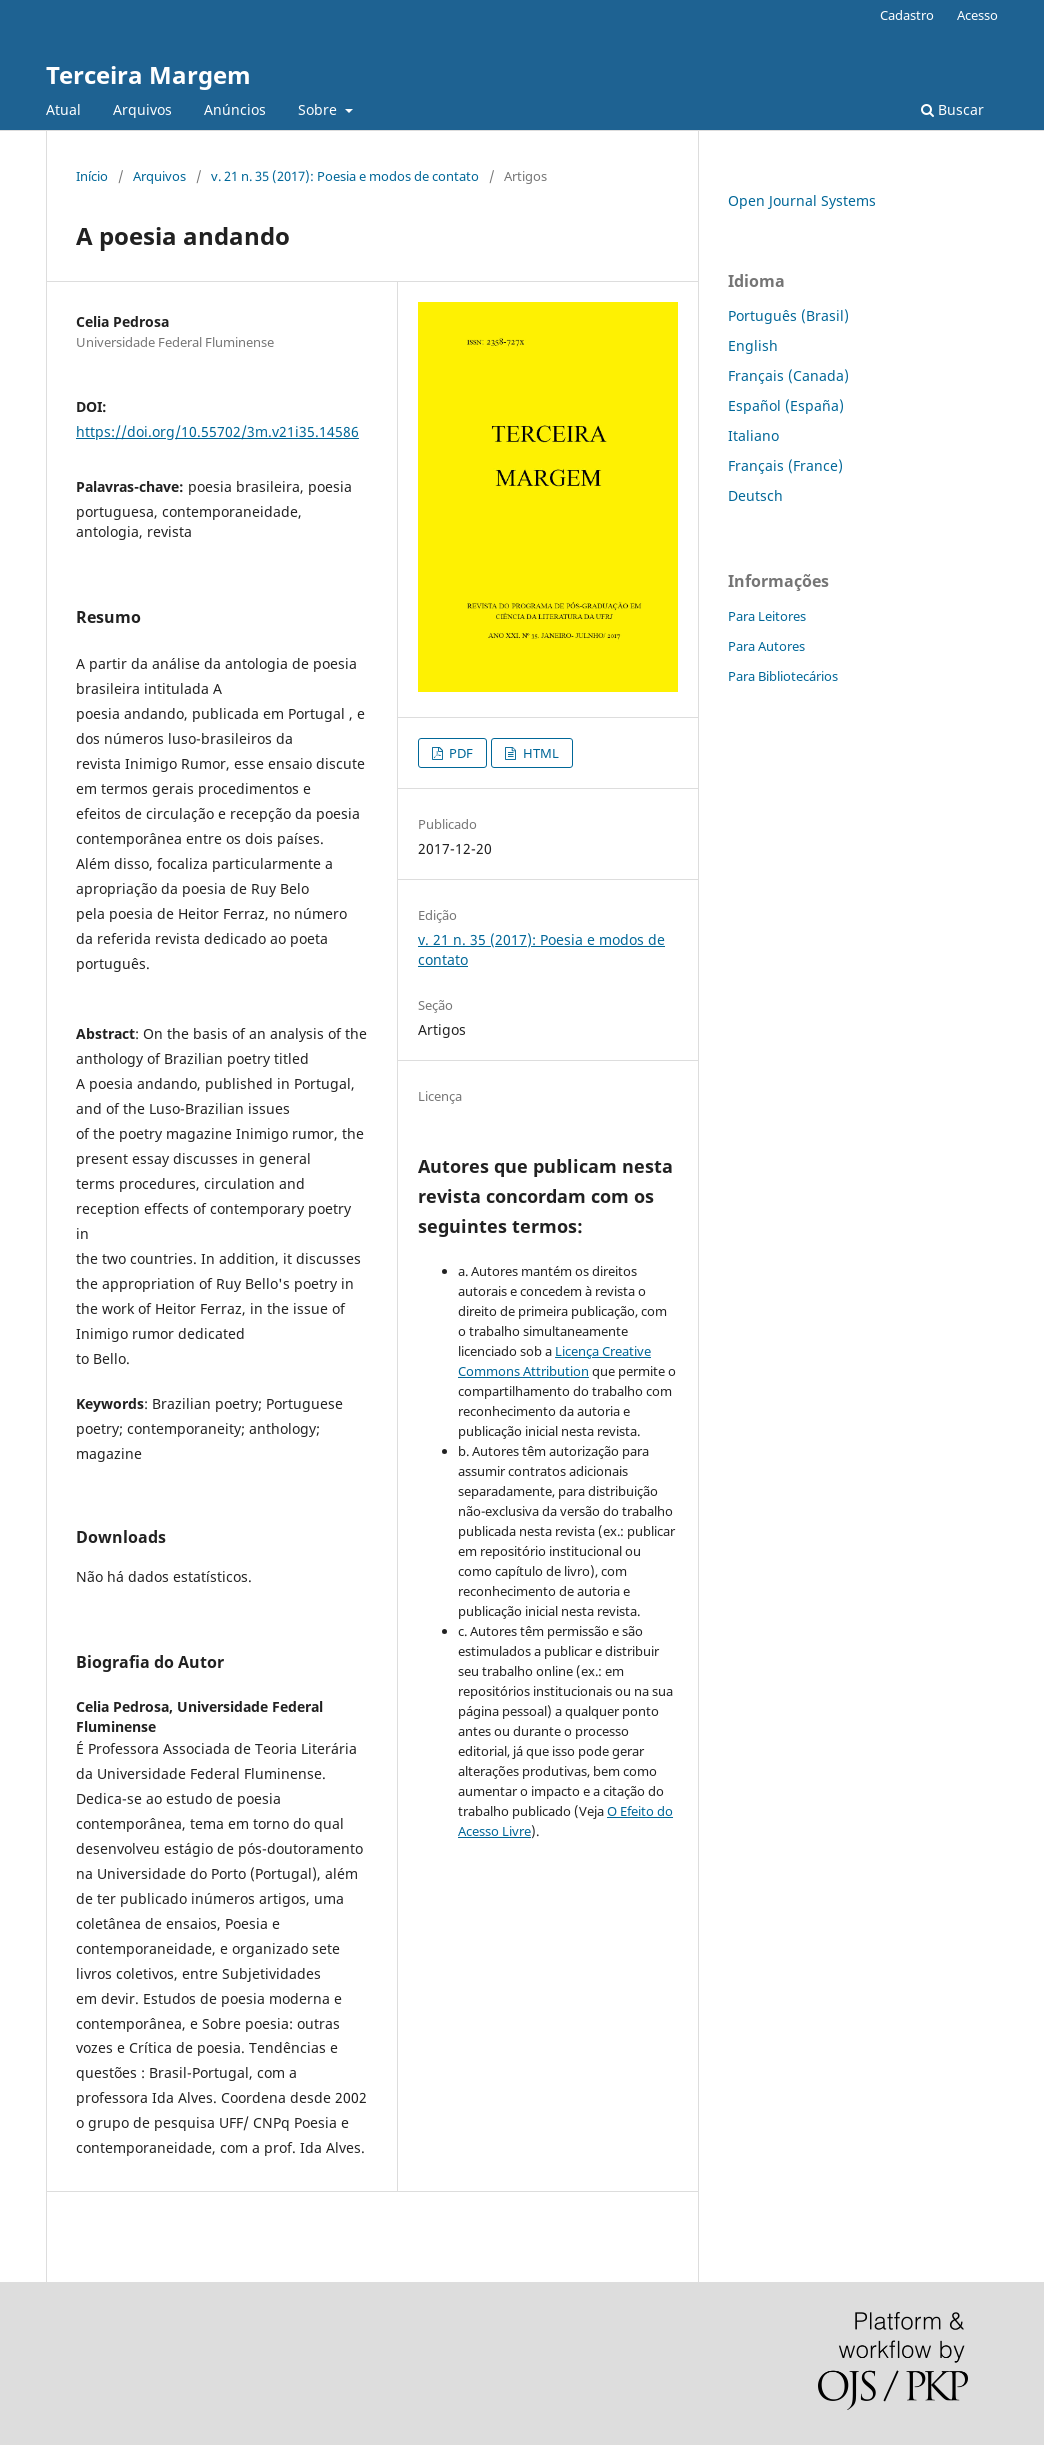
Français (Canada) (788, 375)
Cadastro (907, 15)
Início (92, 176)
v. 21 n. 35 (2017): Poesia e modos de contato (345, 176)
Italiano (753, 435)
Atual (63, 109)
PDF (459, 753)
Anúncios (235, 109)
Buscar (952, 109)
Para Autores (766, 646)
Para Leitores (767, 616)
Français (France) (785, 465)
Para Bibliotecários (783, 676)
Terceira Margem (148, 74)
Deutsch (755, 495)
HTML (539, 753)
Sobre (319, 109)
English (753, 345)
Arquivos (142, 109)
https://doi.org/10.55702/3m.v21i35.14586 (217, 431)
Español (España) (786, 405)
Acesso (977, 15)
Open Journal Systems (802, 200)
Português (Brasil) (788, 315)
